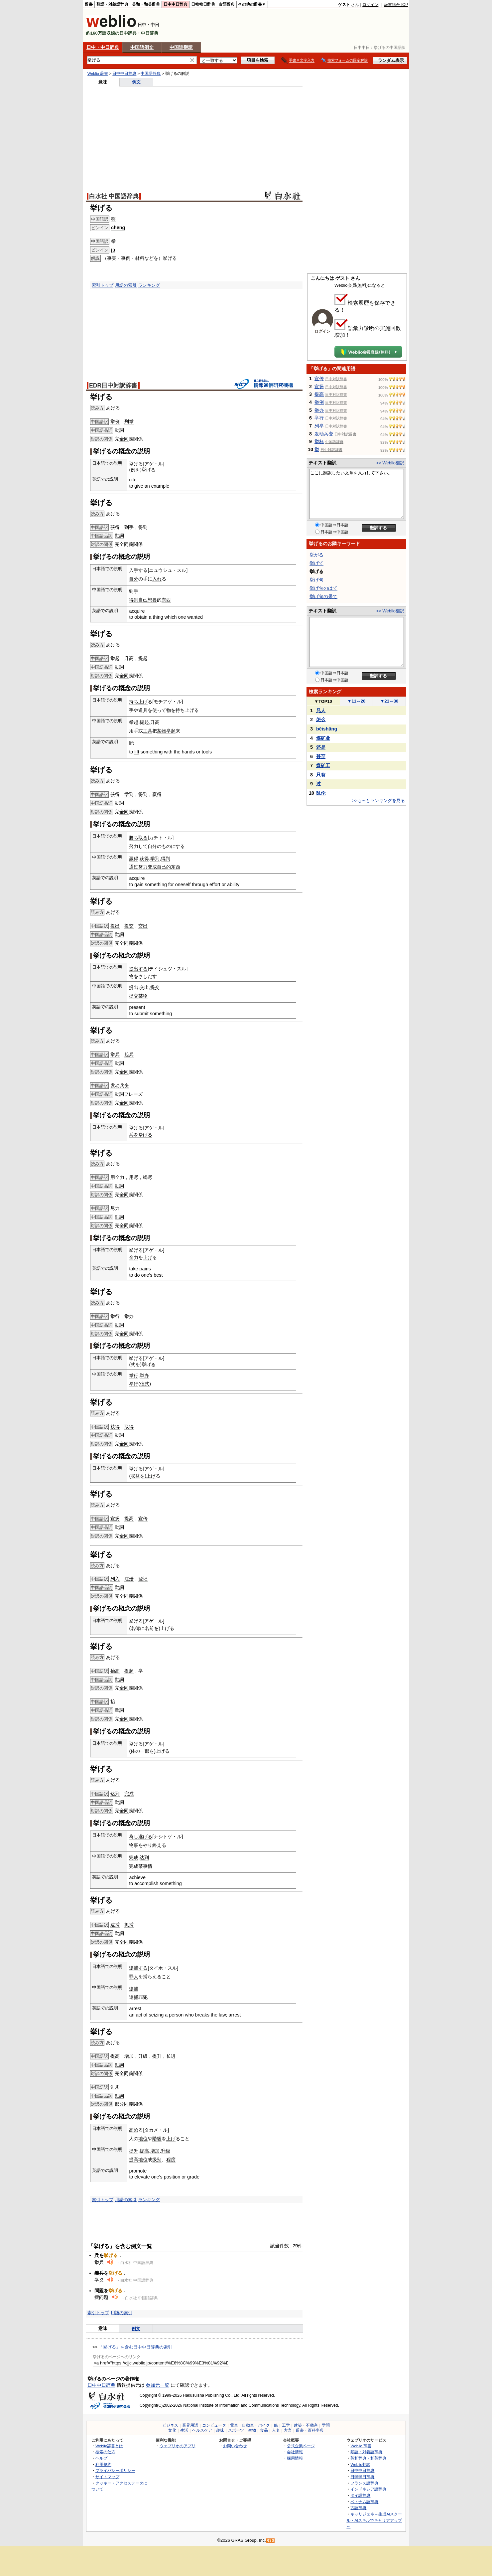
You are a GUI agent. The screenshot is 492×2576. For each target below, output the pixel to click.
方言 (288, 2430)
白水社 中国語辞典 (114, 196)
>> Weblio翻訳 (390, 462)
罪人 (133, 1976)
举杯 (319, 441)
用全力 (117, 1177)
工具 (147, 730)
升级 (143, 2056)
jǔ (113, 249)
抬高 (115, 1671)
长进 (171, 2056)
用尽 (133, 1177)
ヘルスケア (202, 2430)
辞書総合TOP (396, 4)
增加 (129, 2056)
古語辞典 (227, 4)
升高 (129, 658)
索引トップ (102, 285)
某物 (161, 730)
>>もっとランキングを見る (378, 800)
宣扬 (115, 1518)
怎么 (320, 719)
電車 (234, 2425)
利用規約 (103, 2464)
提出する (138, 968)
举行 (115, 1316)
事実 (111, 258)
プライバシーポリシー (115, 2470)
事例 (125, 258)
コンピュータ (214, 2425)
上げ (143, 701)
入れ (157, 578)
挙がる (316, 555)
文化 (172, 2430)
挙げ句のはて (323, 588)
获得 (115, 527)
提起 (143, 658)
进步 (115, 2087)
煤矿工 (323, 765)
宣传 (143, 1518)
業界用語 (190, 2425)
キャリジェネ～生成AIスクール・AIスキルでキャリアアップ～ (374, 2520)
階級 (157, 2138)
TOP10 (323, 701)
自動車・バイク (256, 2425)
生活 (184, 2430)
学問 (326, 2425)
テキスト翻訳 (322, 462)
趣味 (220, 2430)
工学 (286, 2425)
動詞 (119, 430)
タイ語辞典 (360, 2495)
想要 (152, 599)
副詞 (119, 1216)
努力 (133, 846)
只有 (320, 774)
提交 (129, 925)
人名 (276, 2430)
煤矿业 (323, 738)
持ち (133, 701)
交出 (143, 925)
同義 (128, 2104)
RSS (271, 2540)
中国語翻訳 (181, 47)
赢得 (157, 794)
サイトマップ (107, 2477)
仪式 (144, 1383)
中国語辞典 (151, 74)
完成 (129, 1793)
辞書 (89, 4)
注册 (129, 1578)
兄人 (320, 710)
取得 (129, 1426)
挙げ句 (316, 579)
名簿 (135, 1628)
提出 (115, 925)
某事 (143, 1866)
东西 (166, 599)
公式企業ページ (301, 2446)
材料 (139, 258)
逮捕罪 (136, 1997)
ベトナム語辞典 (364, 2501)
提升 (157, 2056)
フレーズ (133, 1094)
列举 (129, 421)
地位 (143, 2138)
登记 (143, 1578)
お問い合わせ (235, 2446)
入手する (138, 570)
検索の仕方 (105, 2452)
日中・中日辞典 (102, 47)
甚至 (320, 756)
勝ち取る (138, 837)
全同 (124, 438)
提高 (129, 1518)
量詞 (119, 1710)
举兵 (115, 1054)
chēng (118, 227)
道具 (143, 710)
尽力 (115, 1208)
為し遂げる (140, 1836)
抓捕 (129, 1924)
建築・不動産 (306, 2425)
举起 (115, 658)
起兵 (129, 1054)
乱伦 (320, 793)
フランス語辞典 (364, 2483)
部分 (119, 2104)
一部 (144, 1751)
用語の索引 (126, 285)
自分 (133, 578)
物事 (133, 1845)
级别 (157, 2159)
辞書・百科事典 (310, 2430)
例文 (136, 82)
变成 (152, 867)
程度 (171, 2159)
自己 (143, 599)
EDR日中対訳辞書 (113, 385)
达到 (115, 1793)
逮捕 (115, 1924)
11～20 (356, 701)
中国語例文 (142, 47)
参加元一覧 (157, 2385)
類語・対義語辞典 (112, 4)
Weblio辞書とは (109, 2446)
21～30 (389, 701)
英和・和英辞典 (146, 4)
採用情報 (295, 2458)
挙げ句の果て (323, 596)
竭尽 (147, 1177)
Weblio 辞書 (97, 74)
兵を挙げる (140, 1134)
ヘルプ (101, 2458)
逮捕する (138, 1968)
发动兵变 (119, 1085)
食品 (264, 2430)
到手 (129, 527)
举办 (129, 1316)
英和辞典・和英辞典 (368, 2458)
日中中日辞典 (175, 4)
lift (131, 743)
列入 (115, 1578)
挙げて (316, 563)
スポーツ (236, 2430)
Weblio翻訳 (360, 2464)
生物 (252, 2430)
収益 (135, 1476)
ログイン (370, 4)
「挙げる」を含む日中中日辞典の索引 (135, 2346)
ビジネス (170, 2425)
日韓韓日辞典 (203, 4)
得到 (143, 527)
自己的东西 (168, 867)
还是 (320, 747)
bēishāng (326, 728)
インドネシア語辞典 (368, 2489)
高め (133, 2130)
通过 (133, 867)
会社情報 (295, 2452)
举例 (115, 421)
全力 (133, 1257)
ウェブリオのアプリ (177, 2446)
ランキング (149, 285)
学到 (129, 794)
